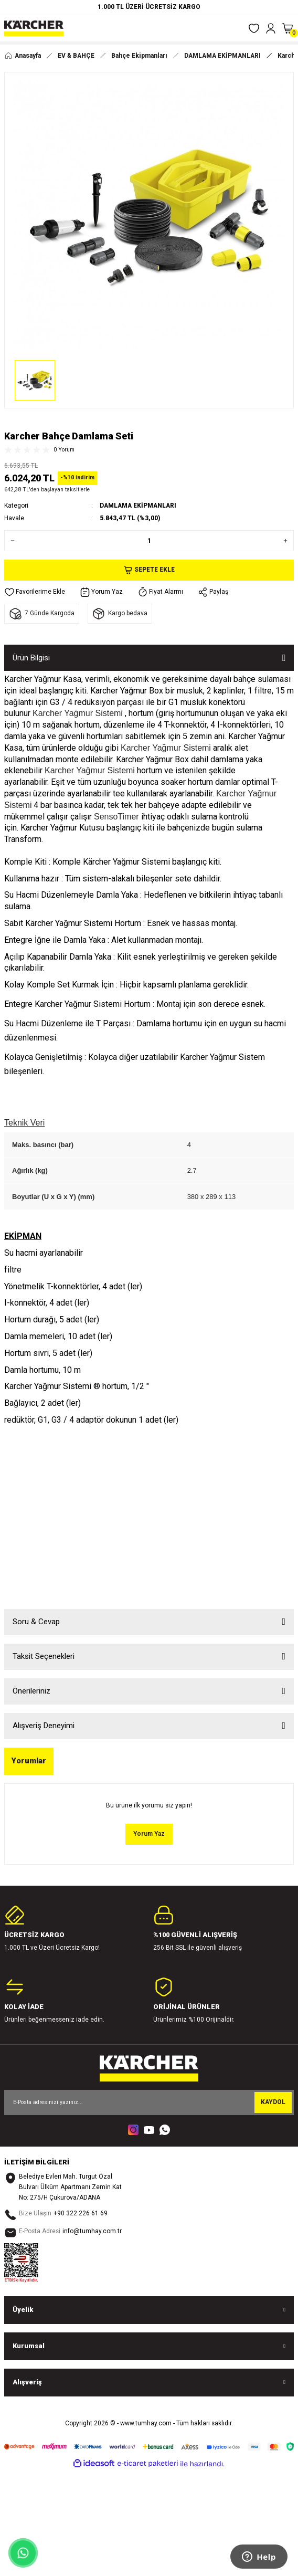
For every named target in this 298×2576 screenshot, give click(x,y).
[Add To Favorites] (34, 592)
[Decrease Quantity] (10, 540)
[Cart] (287, 28)
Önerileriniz (31, 1691)
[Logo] (33, 28)
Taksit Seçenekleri (43, 1656)
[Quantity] (149, 540)
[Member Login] (270, 28)
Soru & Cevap (36, 1621)
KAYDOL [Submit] (273, 2102)
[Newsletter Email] (149, 2102)
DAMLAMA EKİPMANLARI (138, 505)
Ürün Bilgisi (31, 658)
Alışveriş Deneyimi (43, 1725)
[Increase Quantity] (288, 540)
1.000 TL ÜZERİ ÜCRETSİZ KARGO (149, 6)
